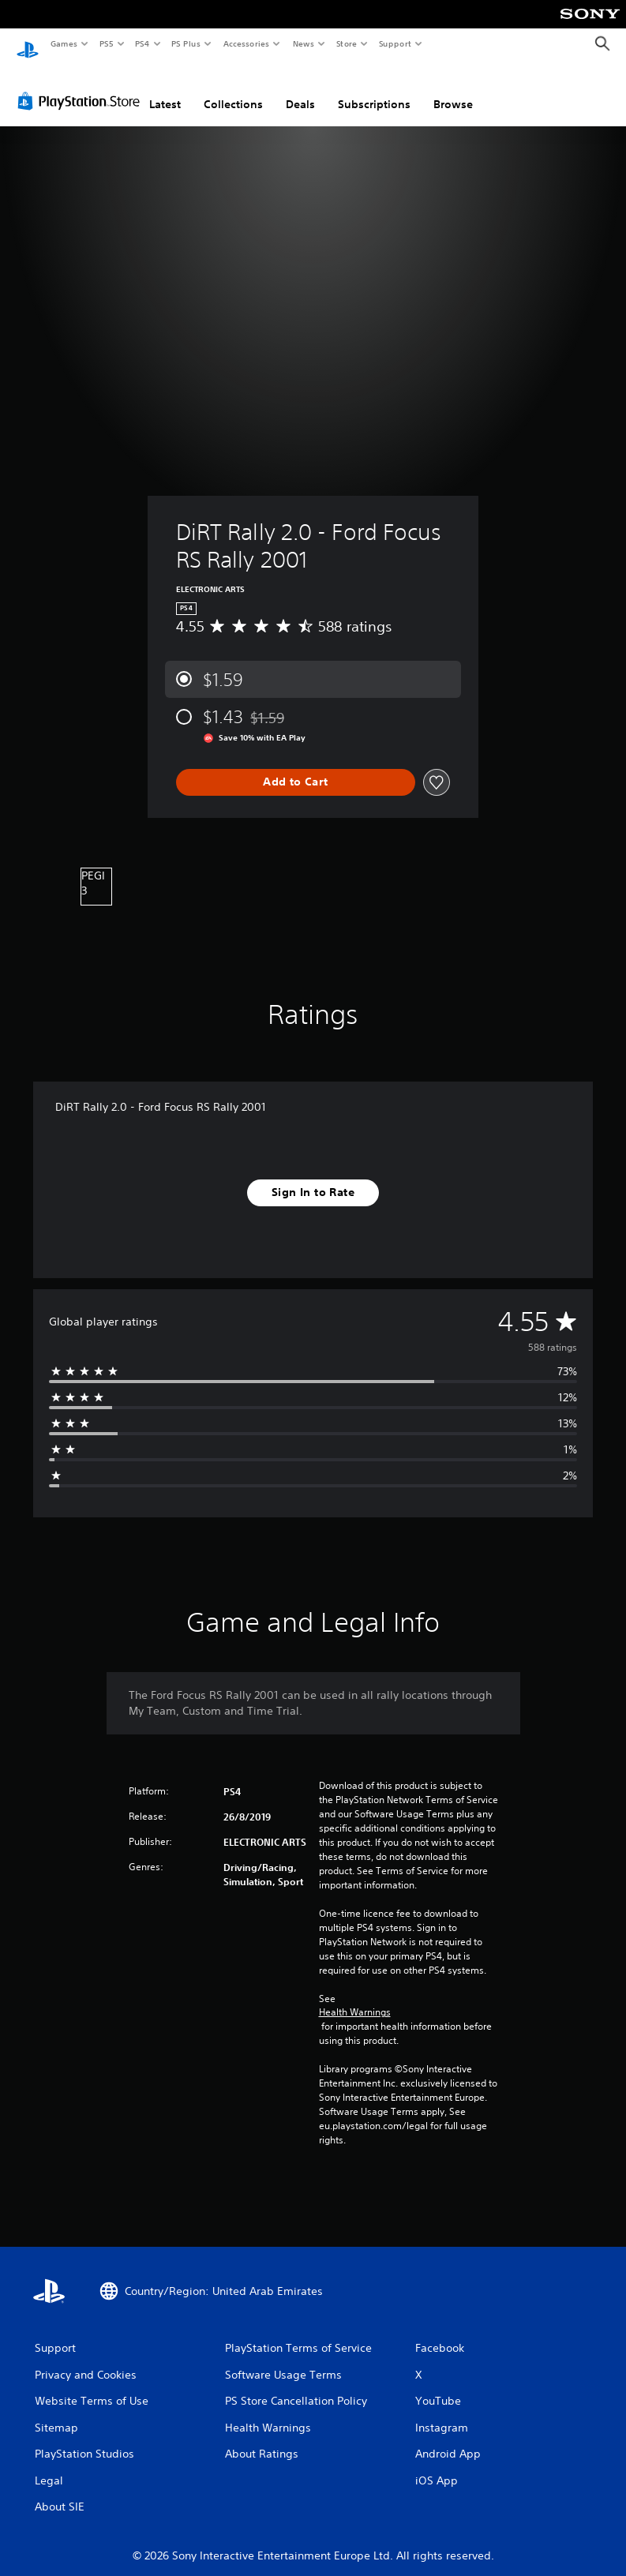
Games (63, 43)
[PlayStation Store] (82, 86)
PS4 (142, 43)
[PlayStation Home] (27, 44)
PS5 (106, 43)
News (303, 43)
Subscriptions (374, 89)
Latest (165, 89)
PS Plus (186, 43)
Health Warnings (355, 1997)
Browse (453, 89)
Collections (233, 89)
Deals (300, 89)
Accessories (245, 43)
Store (346, 43)
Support (394, 43)
